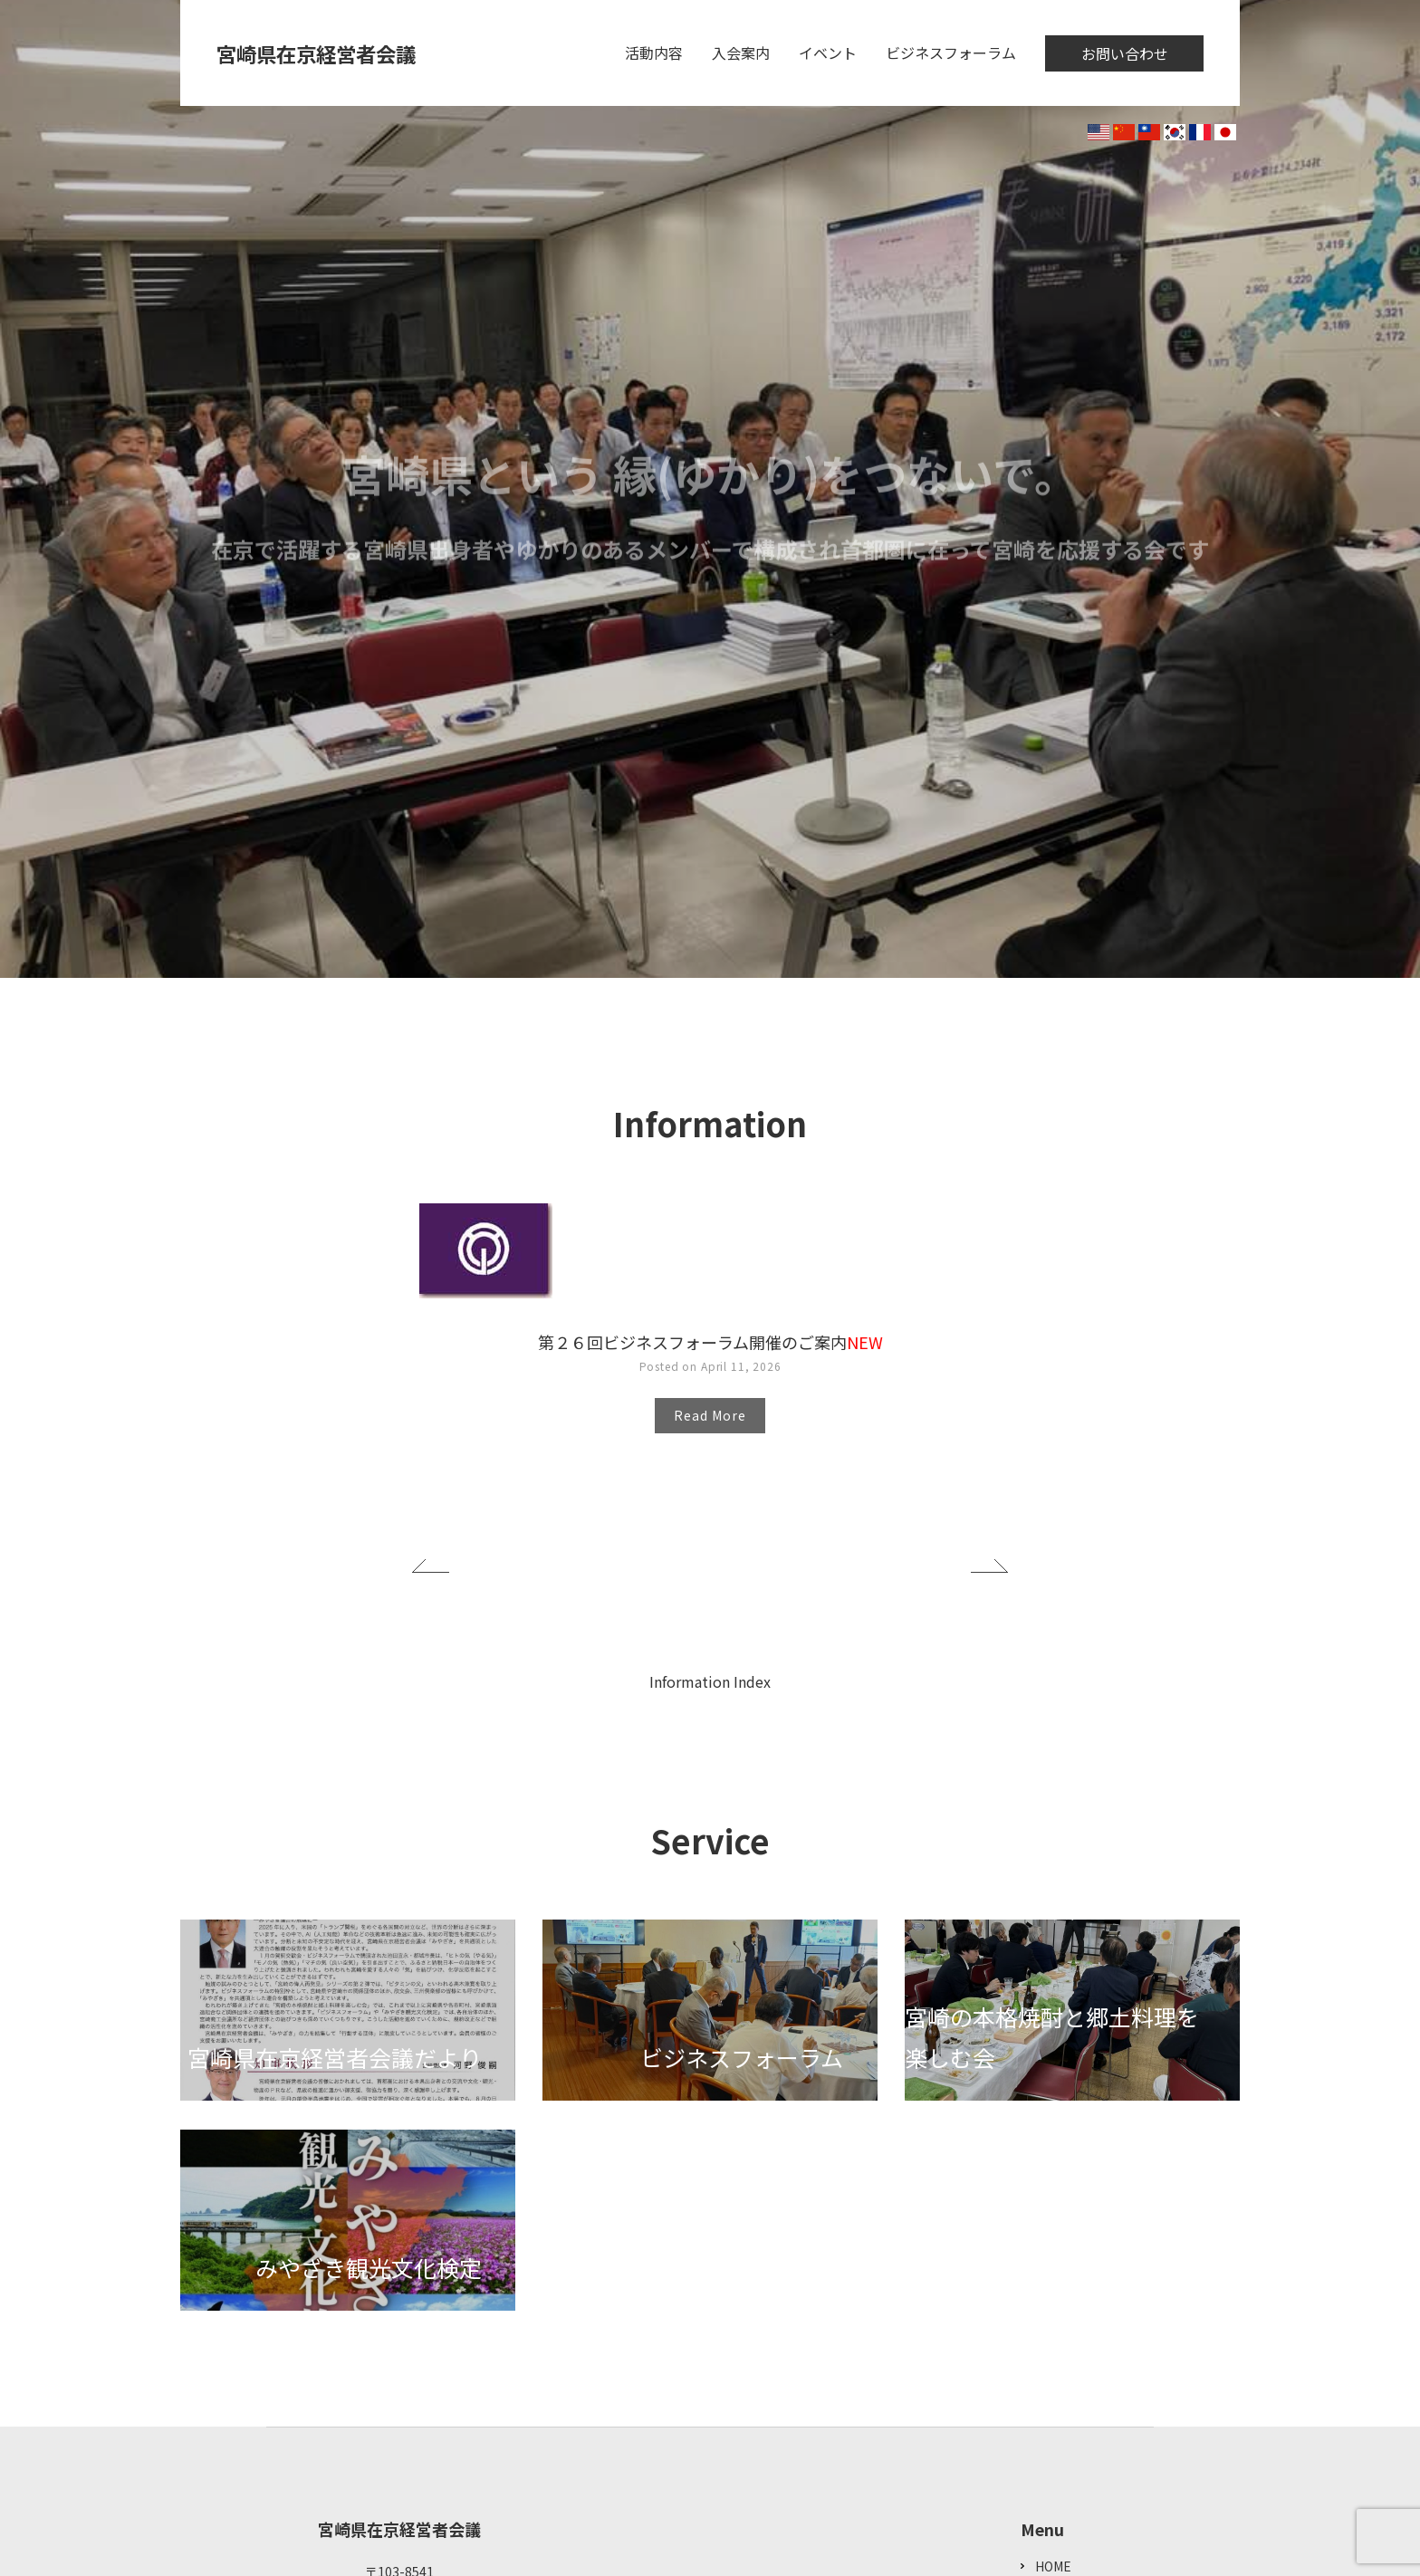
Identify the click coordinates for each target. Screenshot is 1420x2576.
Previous (430, 1566)
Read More (710, 1415)
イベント (828, 52)
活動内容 (654, 52)
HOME (1053, 2566)
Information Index (710, 1681)
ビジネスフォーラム (951, 52)
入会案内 (741, 52)
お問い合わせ (1124, 53)
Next (989, 1566)
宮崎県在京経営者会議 (325, 53)
